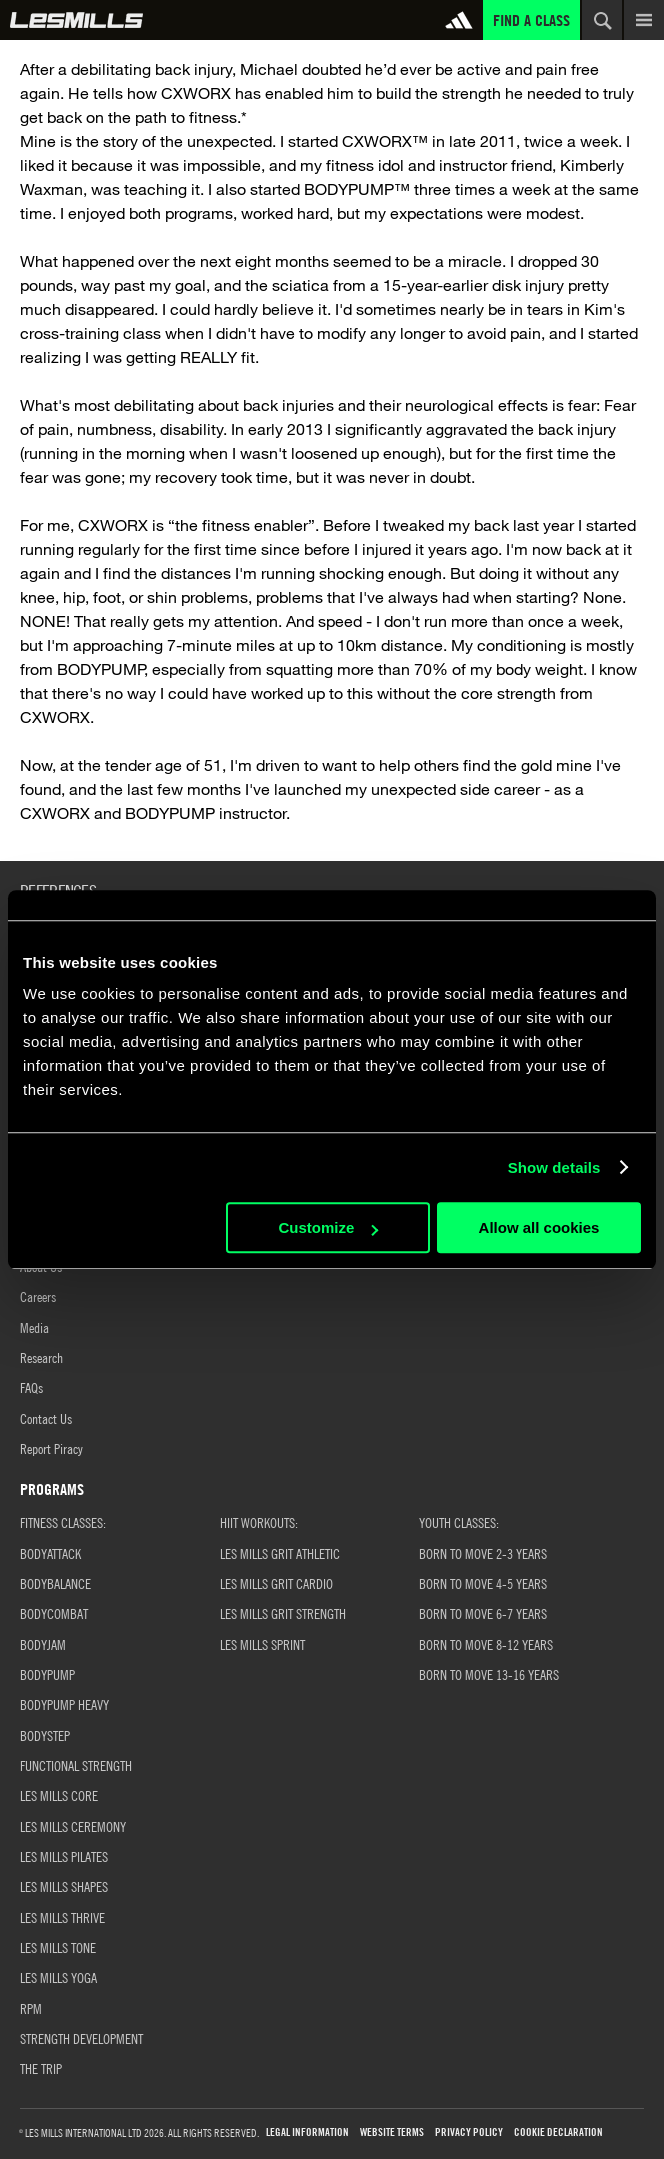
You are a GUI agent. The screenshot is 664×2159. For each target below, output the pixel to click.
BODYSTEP (45, 1735)
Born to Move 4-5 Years (483, 1583)
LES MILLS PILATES (64, 1856)
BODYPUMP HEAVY (64, 1704)
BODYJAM (43, 1644)
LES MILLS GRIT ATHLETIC (280, 1553)
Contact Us (46, 1418)
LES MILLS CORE (59, 1795)
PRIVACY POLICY (469, 2132)
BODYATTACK (50, 1553)
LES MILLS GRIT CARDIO (276, 1583)
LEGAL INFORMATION (307, 2132)
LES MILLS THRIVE (62, 1917)
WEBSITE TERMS (392, 2132)
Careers (38, 1296)
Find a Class (531, 20)
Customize (328, 1227)
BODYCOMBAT (54, 1613)
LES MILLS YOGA (58, 1977)
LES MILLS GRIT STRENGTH (283, 1613)
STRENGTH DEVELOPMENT (81, 2038)
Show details (554, 1167)
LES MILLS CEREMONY (73, 1826)
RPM (31, 2008)
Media (34, 1327)
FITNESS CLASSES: (63, 1522)
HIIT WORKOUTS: (259, 1522)
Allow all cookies (539, 1227)
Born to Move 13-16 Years (489, 1674)
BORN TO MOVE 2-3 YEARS (483, 1553)
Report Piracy (51, 1448)
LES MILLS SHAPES (64, 1886)
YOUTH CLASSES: (459, 1522)
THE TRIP (41, 2068)
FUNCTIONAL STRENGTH (76, 1765)
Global (76, 20)
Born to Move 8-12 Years (486, 1644)
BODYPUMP (47, 1674)
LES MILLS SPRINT (262, 1644)
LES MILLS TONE (58, 1947)
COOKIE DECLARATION (558, 2132)
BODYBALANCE (55, 1583)
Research (41, 1357)
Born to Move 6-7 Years (483, 1613)
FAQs (31, 1387)
